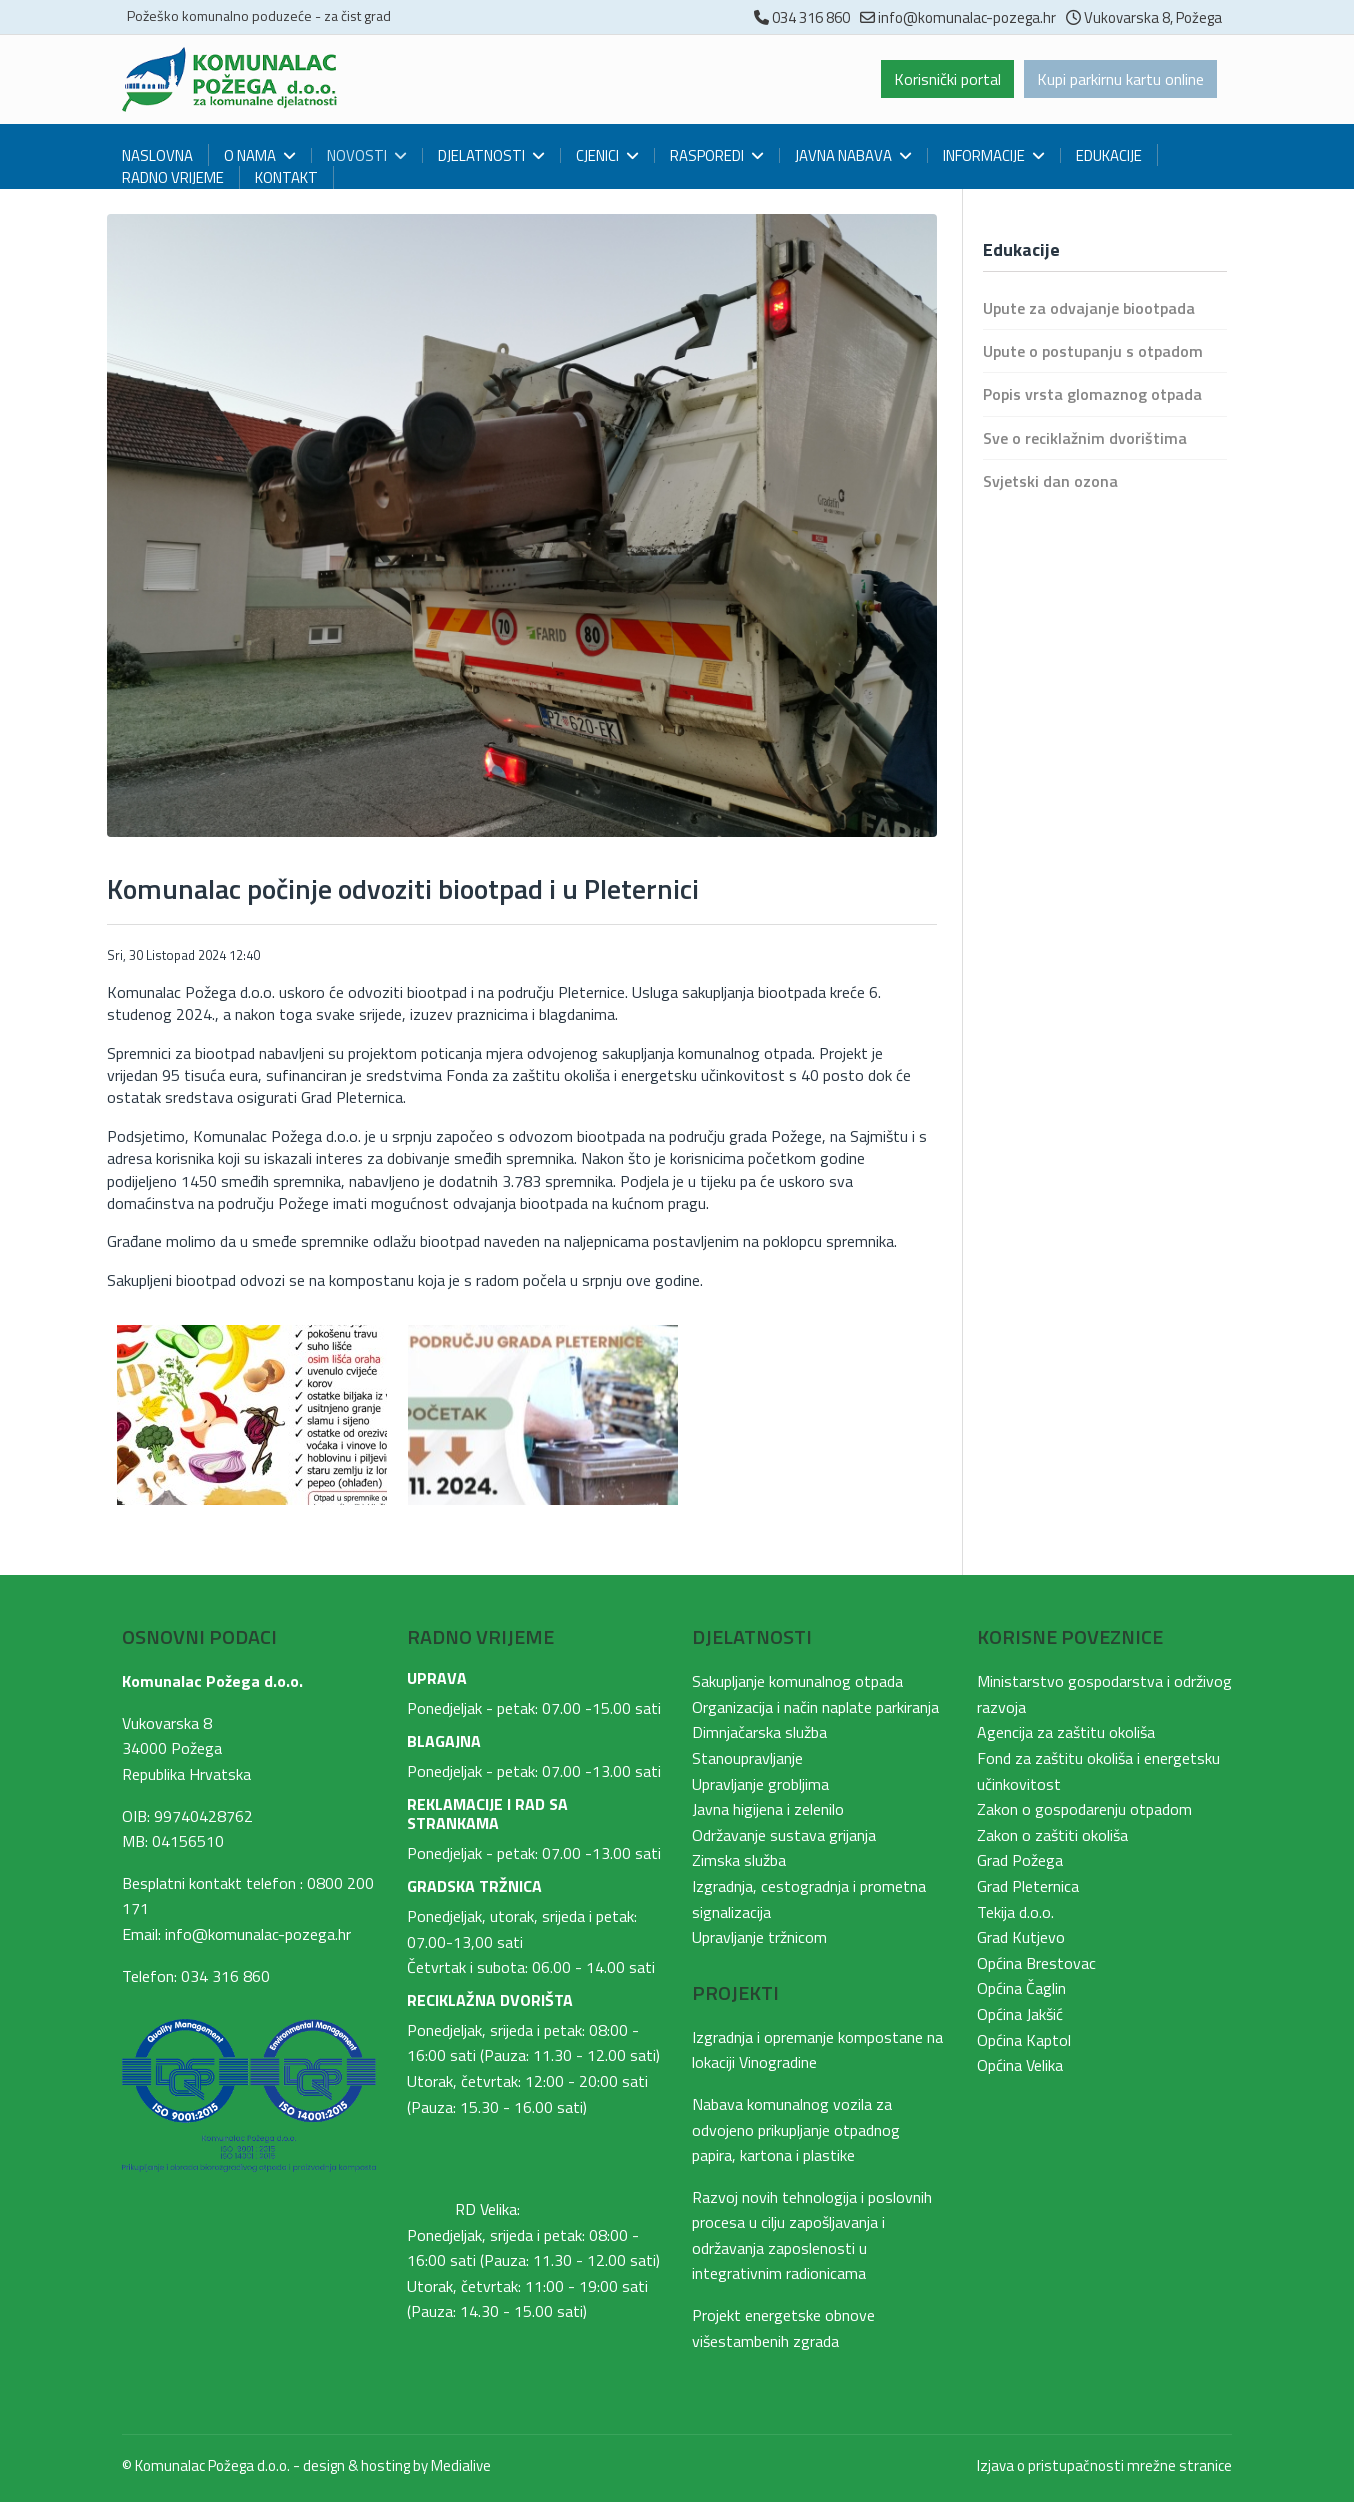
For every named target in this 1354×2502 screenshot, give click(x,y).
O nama (250, 155)
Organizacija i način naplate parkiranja (815, 1707)
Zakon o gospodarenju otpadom (1084, 1809)
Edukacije (1109, 155)
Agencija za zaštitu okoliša (1066, 1732)
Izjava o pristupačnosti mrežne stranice (1104, 2465)
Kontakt (286, 177)
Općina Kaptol (1024, 2040)
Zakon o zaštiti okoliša (1052, 1835)
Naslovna (157, 155)
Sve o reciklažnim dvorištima (1085, 438)
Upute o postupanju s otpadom (1093, 351)
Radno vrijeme (173, 177)
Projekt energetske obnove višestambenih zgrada (783, 2328)
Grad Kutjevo (1021, 1937)
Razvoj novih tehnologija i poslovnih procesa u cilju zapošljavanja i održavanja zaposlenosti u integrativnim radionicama (812, 2235)
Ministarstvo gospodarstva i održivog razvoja (1104, 1694)
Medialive (461, 2465)
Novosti (357, 155)
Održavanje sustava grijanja (784, 1835)
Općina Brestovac (1036, 1963)
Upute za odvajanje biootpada (1089, 308)
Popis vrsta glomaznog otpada (1092, 394)
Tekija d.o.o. (1015, 1912)
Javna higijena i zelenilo (768, 1809)
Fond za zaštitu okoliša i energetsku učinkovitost (1098, 1771)
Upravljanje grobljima (760, 1784)
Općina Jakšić (1020, 2014)
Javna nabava (843, 155)
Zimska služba (739, 1860)
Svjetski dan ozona (1050, 481)
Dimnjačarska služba (759, 1732)
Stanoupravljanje (747, 1758)
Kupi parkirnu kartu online (1120, 79)
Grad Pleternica (1028, 1886)
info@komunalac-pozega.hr (967, 17)
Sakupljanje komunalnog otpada (797, 1681)
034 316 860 (811, 17)
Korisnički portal (947, 79)
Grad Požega (1020, 1860)
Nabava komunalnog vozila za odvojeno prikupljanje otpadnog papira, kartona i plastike (796, 2129)
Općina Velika (1020, 2065)
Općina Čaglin (1021, 1988)
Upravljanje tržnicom (759, 1937)
